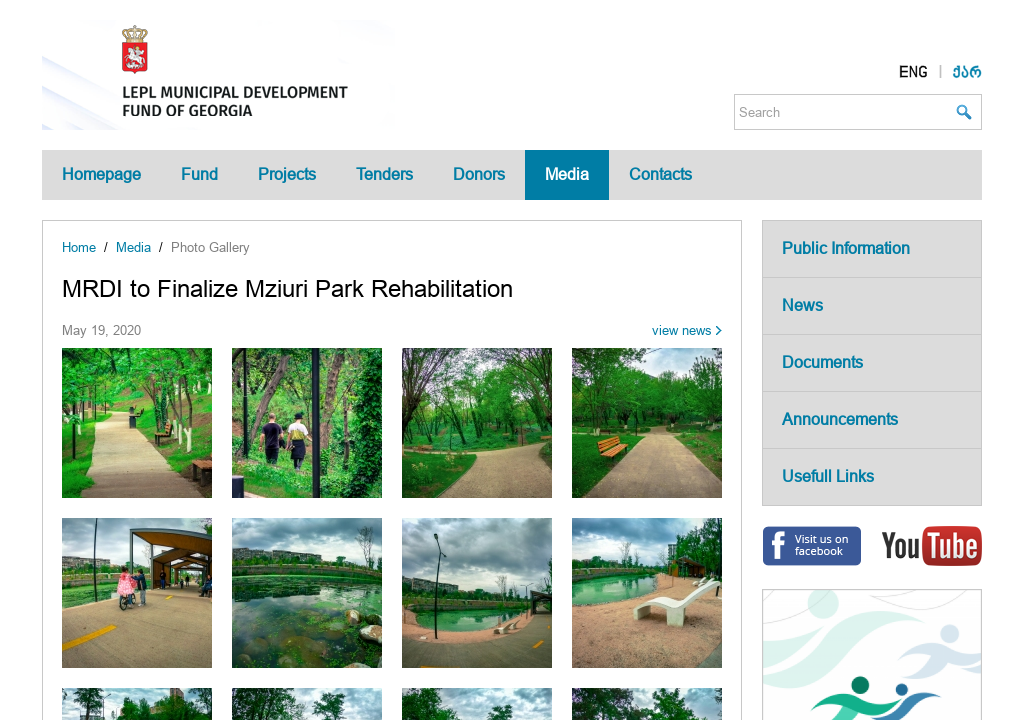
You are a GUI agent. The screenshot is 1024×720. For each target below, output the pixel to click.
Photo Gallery (210, 247)
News (802, 305)
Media (567, 174)
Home (79, 247)
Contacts (660, 174)
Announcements (840, 419)
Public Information (846, 248)
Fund (199, 174)
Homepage (101, 174)
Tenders (384, 174)
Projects (287, 174)
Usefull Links (828, 476)
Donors (479, 174)
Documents (822, 362)
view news (682, 330)
